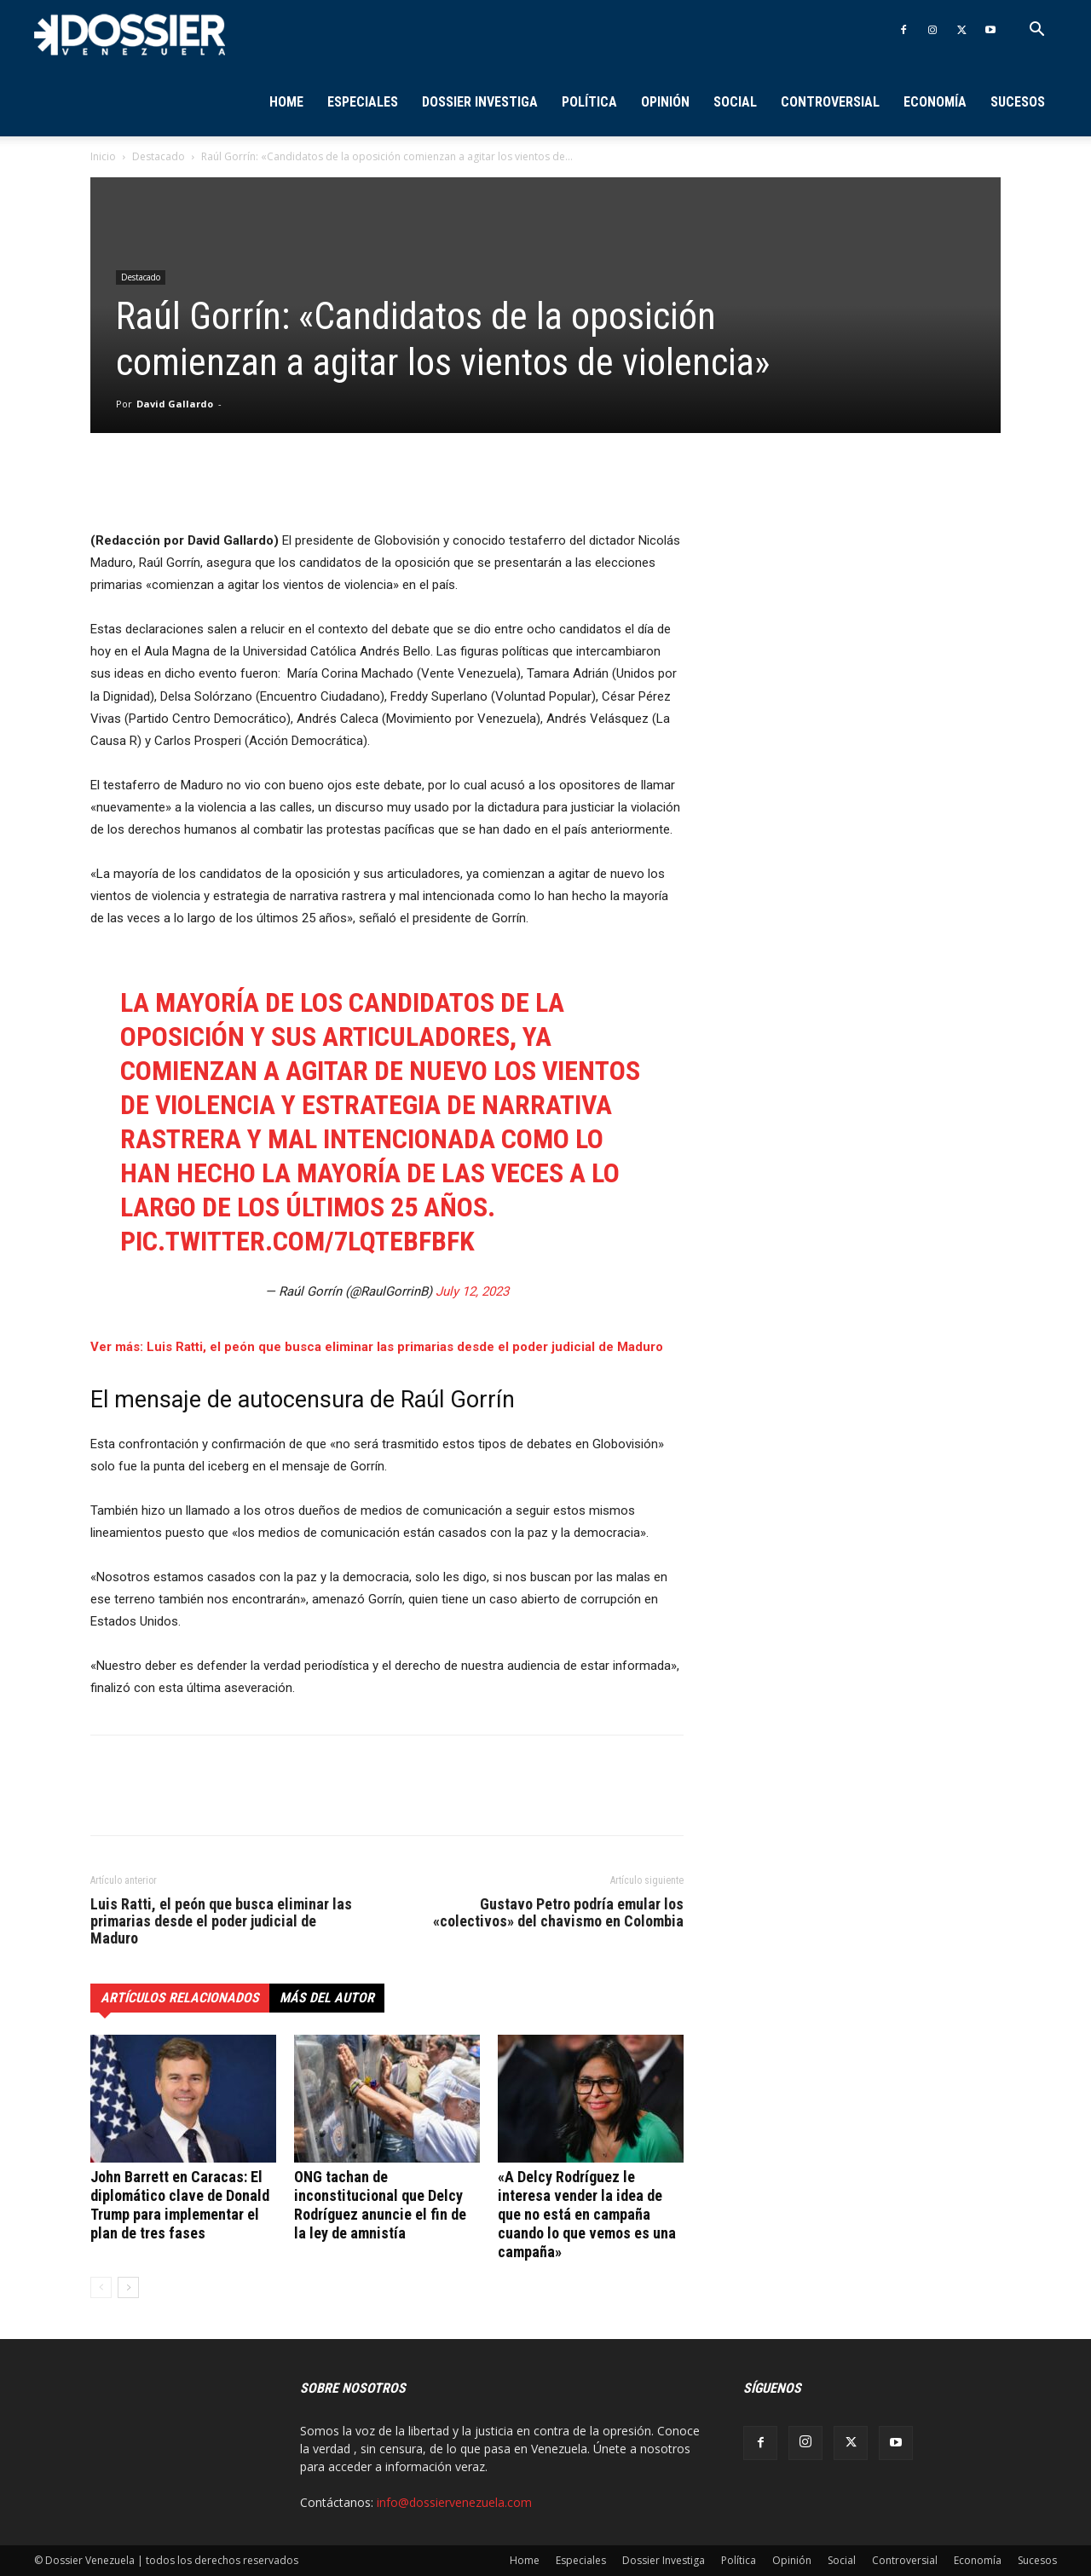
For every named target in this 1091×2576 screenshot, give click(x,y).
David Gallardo (174, 403)
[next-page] (128, 2287)
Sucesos (1017, 102)
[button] (1036, 31)
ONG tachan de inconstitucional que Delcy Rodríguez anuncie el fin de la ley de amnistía (380, 2205)
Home (286, 102)
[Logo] (129, 34)
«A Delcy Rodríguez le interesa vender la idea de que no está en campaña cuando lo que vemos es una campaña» (587, 2214)
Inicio (103, 156)
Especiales (362, 102)
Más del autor (327, 1998)
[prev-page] (101, 2287)
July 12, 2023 (472, 1291)
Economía (935, 102)
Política (589, 102)
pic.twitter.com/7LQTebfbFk (297, 1241)
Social (735, 102)
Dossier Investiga (480, 102)
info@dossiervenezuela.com (454, 2502)
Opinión (665, 102)
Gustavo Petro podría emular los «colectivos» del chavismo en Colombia (558, 1913)
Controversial (830, 102)
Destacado (158, 156)
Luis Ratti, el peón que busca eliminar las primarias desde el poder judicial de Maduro (221, 1921)
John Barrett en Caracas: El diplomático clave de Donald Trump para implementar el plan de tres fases (179, 2205)
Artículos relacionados (180, 1998)
